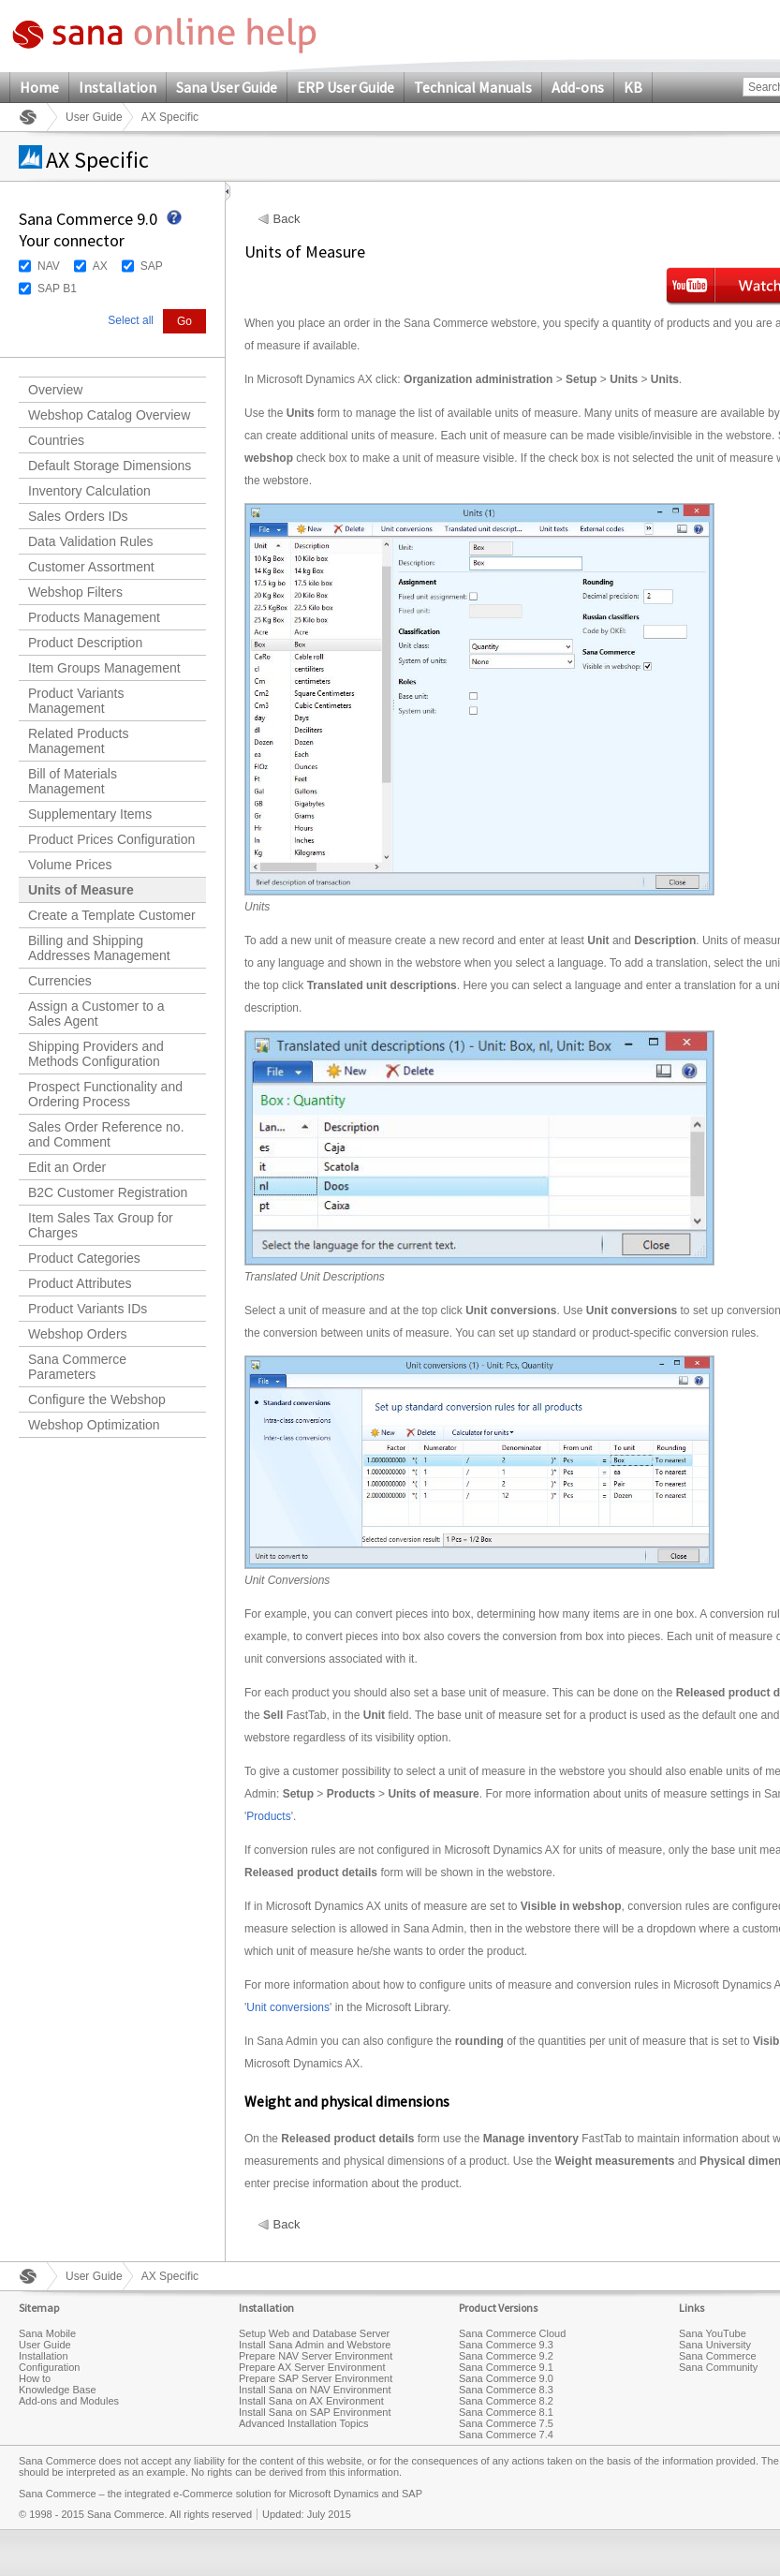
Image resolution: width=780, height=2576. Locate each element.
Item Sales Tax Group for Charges (100, 1225)
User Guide (94, 117)
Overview (55, 389)
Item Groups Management (104, 667)
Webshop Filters (75, 592)
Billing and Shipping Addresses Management (99, 948)
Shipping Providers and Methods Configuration (96, 1054)
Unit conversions (288, 2007)
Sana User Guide (226, 87)
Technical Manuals (473, 87)
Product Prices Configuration (111, 839)
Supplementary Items (90, 814)
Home (39, 87)
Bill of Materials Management (72, 781)
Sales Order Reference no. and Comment (106, 1134)
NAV (48, 266)
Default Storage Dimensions (109, 465)
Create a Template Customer (112, 915)
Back (287, 219)
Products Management (94, 617)
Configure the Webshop (97, 1399)
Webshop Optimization (94, 1424)
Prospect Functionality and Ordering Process (105, 1094)
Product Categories (84, 1258)
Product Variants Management (76, 701)
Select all (131, 320)
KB (633, 87)
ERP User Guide (345, 87)
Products (268, 1816)
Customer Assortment (91, 566)
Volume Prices (69, 864)
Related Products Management (78, 741)
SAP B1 (57, 288)
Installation (117, 87)
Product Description (85, 642)
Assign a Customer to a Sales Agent (96, 1014)
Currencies (60, 980)
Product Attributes (80, 1283)
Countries (56, 440)
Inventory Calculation (89, 490)
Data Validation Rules (91, 541)
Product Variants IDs (87, 1308)
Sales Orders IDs (78, 516)
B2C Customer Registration (107, 1192)
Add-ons (578, 87)
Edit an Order (67, 1167)
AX (100, 266)
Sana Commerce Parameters (77, 1367)
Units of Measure (81, 889)
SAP (151, 266)
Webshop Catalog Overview (109, 414)
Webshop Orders (77, 1333)
